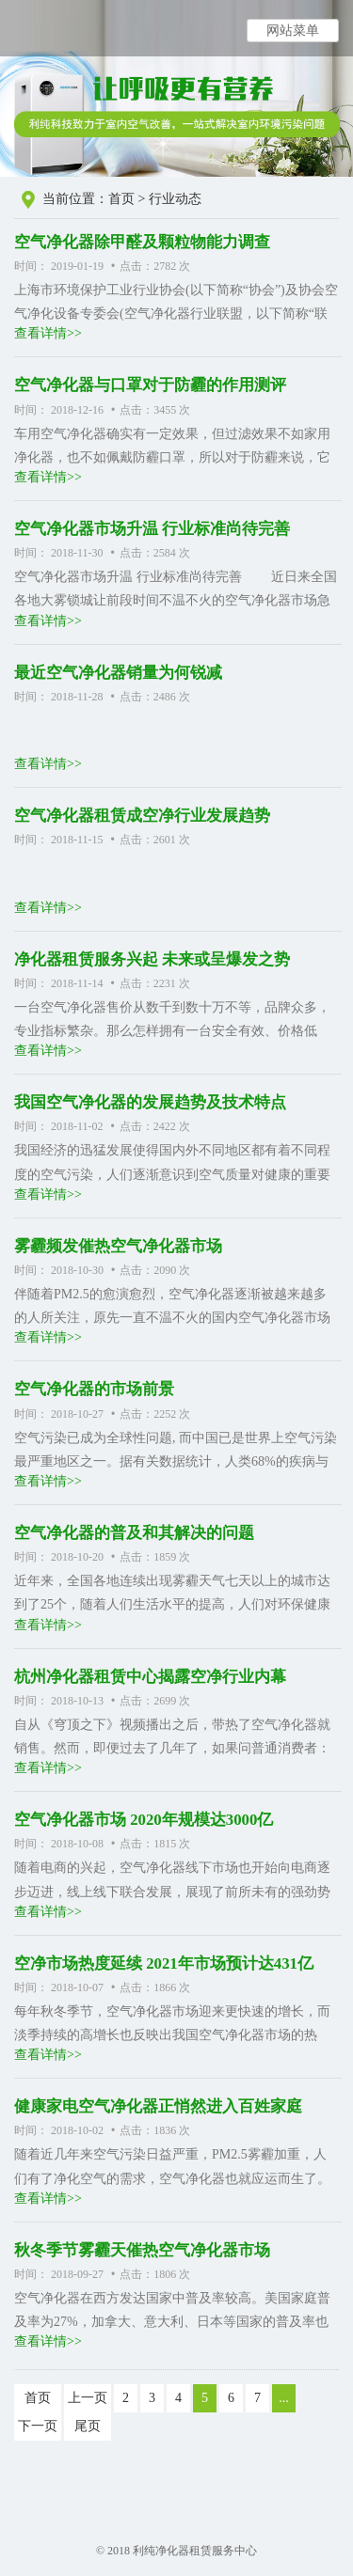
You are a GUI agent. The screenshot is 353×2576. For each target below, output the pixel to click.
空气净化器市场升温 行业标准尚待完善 (152, 529)
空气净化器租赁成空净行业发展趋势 (142, 816)
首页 (121, 199)
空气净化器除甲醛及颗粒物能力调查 (142, 242)
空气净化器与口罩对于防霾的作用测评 (150, 385)
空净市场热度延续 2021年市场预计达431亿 (163, 1963)
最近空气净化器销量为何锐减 (118, 673)
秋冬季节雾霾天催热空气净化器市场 (142, 2250)
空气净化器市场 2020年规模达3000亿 (143, 1820)
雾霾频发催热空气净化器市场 (118, 1246)
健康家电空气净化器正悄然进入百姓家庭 (158, 2106)
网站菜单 (292, 31)
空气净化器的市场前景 (94, 1389)
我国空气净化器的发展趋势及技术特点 (150, 1102)
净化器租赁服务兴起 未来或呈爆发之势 (152, 959)
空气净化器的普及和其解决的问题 (134, 1533)
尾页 (87, 2426)
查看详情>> (48, 333)
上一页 (87, 2398)
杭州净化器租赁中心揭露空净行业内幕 (150, 1677)
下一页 (37, 2426)
